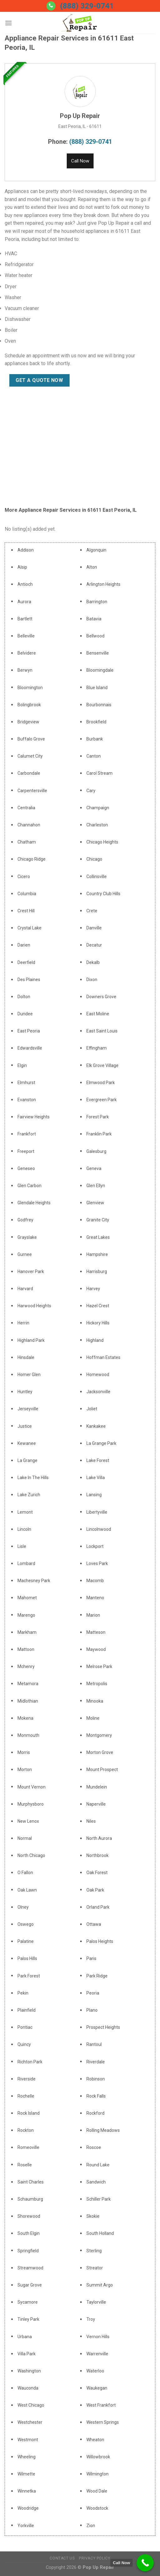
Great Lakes (98, 1237)
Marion (93, 1615)
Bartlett (24, 618)
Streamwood (30, 2267)
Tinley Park (28, 2319)
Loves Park (97, 1563)
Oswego (25, 1924)
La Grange (27, 1460)
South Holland (100, 2233)
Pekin (22, 1993)
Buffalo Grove (31, 738)
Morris (23, 1752)
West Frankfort (101, 2405)
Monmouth (28, 1735)
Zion (90, 2525)
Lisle (21, 1546)
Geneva (93, 1168)
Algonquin (96, 550)
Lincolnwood (98, 1529)
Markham (26, 1632)
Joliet (91, 1408)
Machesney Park (33, 1580)
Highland (95, 1340)
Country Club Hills (103, 893)
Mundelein (96, 1786)
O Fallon (25, 1872)
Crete (91, 910)
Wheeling (26, 2456)
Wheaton (95, 2439)
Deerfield (26, 962)
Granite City (97, 1219)
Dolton (23, 996)
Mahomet (27, 1597)
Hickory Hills (97, 1322)
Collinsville (96, 876)
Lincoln (24, 1529)
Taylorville (96, 2302)
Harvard (25, 1288)
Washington (29, 2370)
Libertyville (96, 1512)
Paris (91, 1958)
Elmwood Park (100, 1082)
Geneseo (26, 1168)
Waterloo (95, 2370)
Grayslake (27, 1237)
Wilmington (97, 2473)
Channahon (28, 824)
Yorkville (25, 2525)
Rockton (25, 2130)
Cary (90, 790)
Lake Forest (97, 1460)
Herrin (23, 1322)
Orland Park (97, 1907)
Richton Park (29, 2061)
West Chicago (30, 2405)
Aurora (24, 601)
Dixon (91, 979)
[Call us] (51, 6)
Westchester (29, 2422)
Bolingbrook (29, 704)
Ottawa (93, 1924)
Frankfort (26, 1133)
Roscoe (93, 2147)
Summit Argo (99, 2284)
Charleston (97, 824)
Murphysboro (30, 1804)
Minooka (94, 1701)
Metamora (27, 1683)
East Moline (97, 1013)
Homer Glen (29, 1374)
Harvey (93, 1288)
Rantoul (94, 2044)
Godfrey (25, 1219)
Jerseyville (27, 1408)
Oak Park (95, 1889)
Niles (91, 1821)
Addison (25, 550)
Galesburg (96, 1151)
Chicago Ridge (31, 859)
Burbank (94, 738)
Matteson (95, 1632)
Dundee (25, 1013)
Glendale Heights (34, 1202)
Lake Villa (95, 1477)
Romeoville (28, 2147)
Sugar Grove (29, 2284)
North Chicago (31, 1855)
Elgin (22, 1065)
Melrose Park (99, 1666)
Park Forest (28, 1975)
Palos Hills (27, 1958)
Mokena (25, 1718)
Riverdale (95, 2061)
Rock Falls (96, 2096)
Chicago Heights (102, 841)
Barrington (96, 601)
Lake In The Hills (33, 1477)
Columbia (26, 893)
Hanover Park (30, 1271)
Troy (90, 2319)
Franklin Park (99, 1133)
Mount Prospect (102, 1769)
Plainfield (26, 2010)
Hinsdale (25, 1357)
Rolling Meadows (103, 2130)
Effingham (96, 1048)
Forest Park (97, 1116)
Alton (91, 567)
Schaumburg (30, 2199)
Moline (92, 1718)
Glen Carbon (29, 1185)
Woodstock (97, 2508)
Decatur (94, 944)
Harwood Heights (34, 1305)
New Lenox (28, 1821)
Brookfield (96, 721)
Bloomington (30, 687)
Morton (24, 1769)
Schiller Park (98, 2199)
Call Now (80, 161)
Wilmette (26, 2473)
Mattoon (25, 1649)
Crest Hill (26, 910)
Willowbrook (98, 2456)
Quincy (24, 2044)
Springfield (28, 2250)
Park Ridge (97, 1975)
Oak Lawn (27, 1889)
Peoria (92, 1993)
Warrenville (97, 2353)
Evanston (26, 1099)
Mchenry (26, 1666)
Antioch (25, 584)
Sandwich (96, 2181)
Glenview (95, 1202)
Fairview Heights (33, 1116)
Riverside (26, 2078)
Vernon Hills (97, 2336)
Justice (24, 1426)
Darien (23, 944)
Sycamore (27, 2302)
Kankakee (96, 1426)
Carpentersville (32, 790)
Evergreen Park (101, 1099)
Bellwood (95, 635)
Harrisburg (96, 1271)
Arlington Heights (103, 584)
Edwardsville (29, 1048)
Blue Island (97, 687)
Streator (94, 2267)
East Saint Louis (102, 1030)
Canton (93, 756)
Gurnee (24, 1254)
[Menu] (8, 23)
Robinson (95, 2078)
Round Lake (97, 2164)
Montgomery (99, 1735)
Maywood (96, 1649)
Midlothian (27, 1701)
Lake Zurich (28, 1494)
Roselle (24, 2164)
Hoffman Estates (103, 1357)
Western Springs (102, 2422)
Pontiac (24, 2027)
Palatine (25, 1941)
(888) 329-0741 (87, 6)
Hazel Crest (97, 1305)
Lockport (95, 1546)
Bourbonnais (98, 704)
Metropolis (96, 1683)
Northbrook (97, 1855)
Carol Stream (99, 773)
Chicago (94, 859)
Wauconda (27, 2388)
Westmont (27, 2439)
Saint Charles (30, 2181)
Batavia (93, 618)
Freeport (25, 1151)
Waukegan (96, 2388)
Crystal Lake (29, 927)
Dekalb (93, 962)
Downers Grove (101, 996)
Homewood (97, 1374)
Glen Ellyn (95, 1185)
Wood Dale (96, 2491)
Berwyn (24, 670)
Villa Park (26, 2353)
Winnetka (26, 2491)
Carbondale (28, 773)
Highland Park (31, 1340)
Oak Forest (97, 1872)
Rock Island (28, 2113)
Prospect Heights (103, 2027)
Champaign (97, 807)
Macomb (95, 1580)
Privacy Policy (94, 2558)
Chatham (26, 841)
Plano (92, 2010)
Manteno (95, 1597)
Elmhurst (26, 1082)
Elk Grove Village (102, 1065)
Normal (24, 1838)
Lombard (26, 1563)
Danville (94, 927)
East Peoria (28, 1030)
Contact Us (62, 2558)
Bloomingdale (100, 670)
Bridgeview (28, 721)
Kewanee (26, 1443)
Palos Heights (99, 1941)
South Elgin (28, 2233)
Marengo (26, 1615)
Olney (23, 1907)
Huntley (24, 1391)
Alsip (22, 567)
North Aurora (99, 1838)
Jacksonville (98, 1391)
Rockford (95, 2113)
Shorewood (28, 2216)
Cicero (23, 876)
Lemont (25, 1512)
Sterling (94, 2250)
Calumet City (30, 756)
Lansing (94, 1494)
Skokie (92, 2216)
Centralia (26, 807)
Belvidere (26, 653)
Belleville (26, 635)
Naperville (96, 1804)
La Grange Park (101, 1443)
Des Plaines (28, 979)
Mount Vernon (31, 1786)
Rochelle (25, 2096)
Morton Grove (99, 1752)
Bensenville (97, 653)
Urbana (24, 2336)
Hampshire (97, 1254)
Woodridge (28, 2508)
